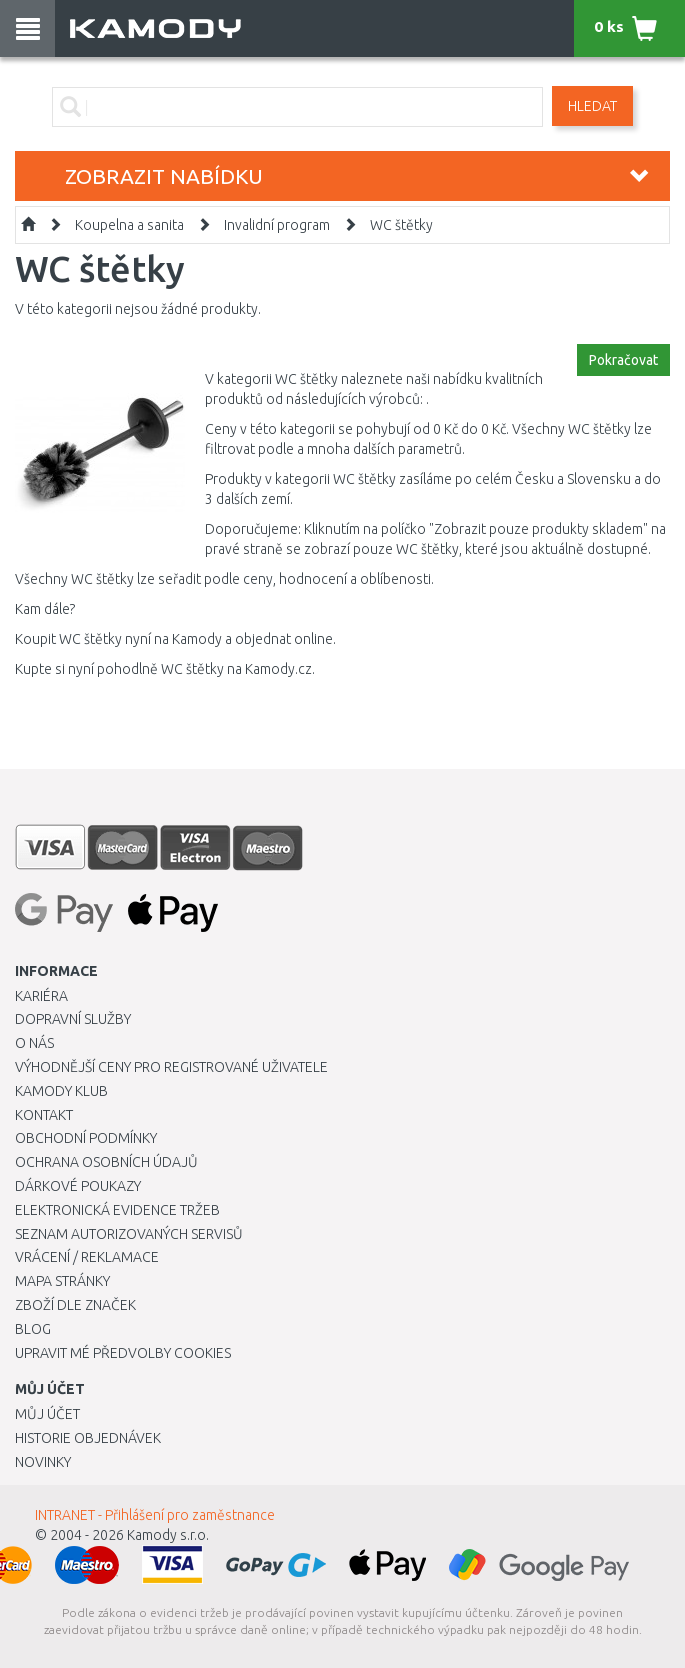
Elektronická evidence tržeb (117, 1210)
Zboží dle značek (75, 1305)
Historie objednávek (88, 1438)
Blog (33, 1329)
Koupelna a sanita (129, 225)
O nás (34, 1043)
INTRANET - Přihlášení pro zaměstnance (155, 1515)
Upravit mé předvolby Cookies (123, 1353)
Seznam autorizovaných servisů (129, 1234)
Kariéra (41, 996)
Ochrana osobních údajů (106, 1162)
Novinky (43, 1462)
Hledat (592, 106)
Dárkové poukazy (78, 1186)
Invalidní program (277, 225)
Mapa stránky (62, 1281)
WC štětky (401, 225)
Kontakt (44, 1115)
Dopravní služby (73, 1019)
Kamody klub (61, 1091)
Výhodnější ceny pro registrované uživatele (171, 1067)
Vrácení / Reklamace (87, 1257)
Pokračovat (623, 360)
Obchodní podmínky (86, 1138)
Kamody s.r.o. (168, 1535)
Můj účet (47, 1414)
